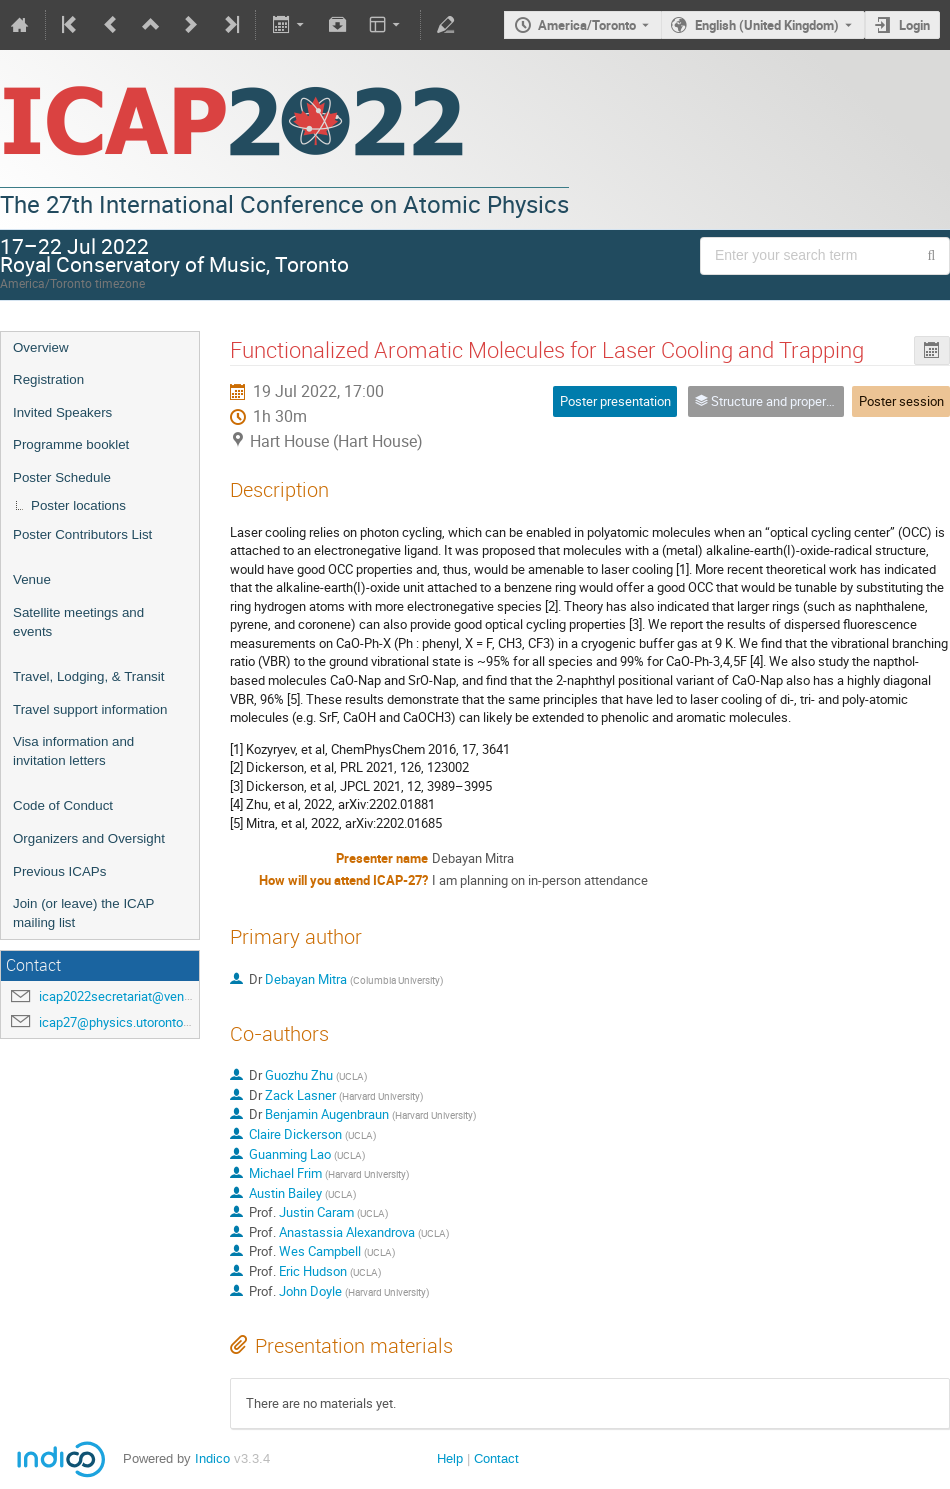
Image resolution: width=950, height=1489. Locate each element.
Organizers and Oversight (89, 838)
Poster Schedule (62, 477)
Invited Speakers (62, 412)
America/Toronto (587, 25)
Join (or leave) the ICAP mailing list (83, 913)
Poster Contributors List (82, 534)
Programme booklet (71, 444)
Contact (496, 1458)
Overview (41, 347)
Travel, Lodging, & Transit (88, 676)
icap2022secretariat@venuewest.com (146, 996)
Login (914, 25)
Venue (32, 579)
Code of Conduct (63, 805)
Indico (212, 1458)
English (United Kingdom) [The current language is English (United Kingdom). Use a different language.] (767, 25)
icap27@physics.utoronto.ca (119, 1022)
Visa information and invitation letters (73, 751)
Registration (48, 379)
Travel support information (90, 709)
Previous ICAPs (59, 871)
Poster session (901, 401)
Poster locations (78, 505)
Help (450, 1458)
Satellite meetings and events (78, 622)
